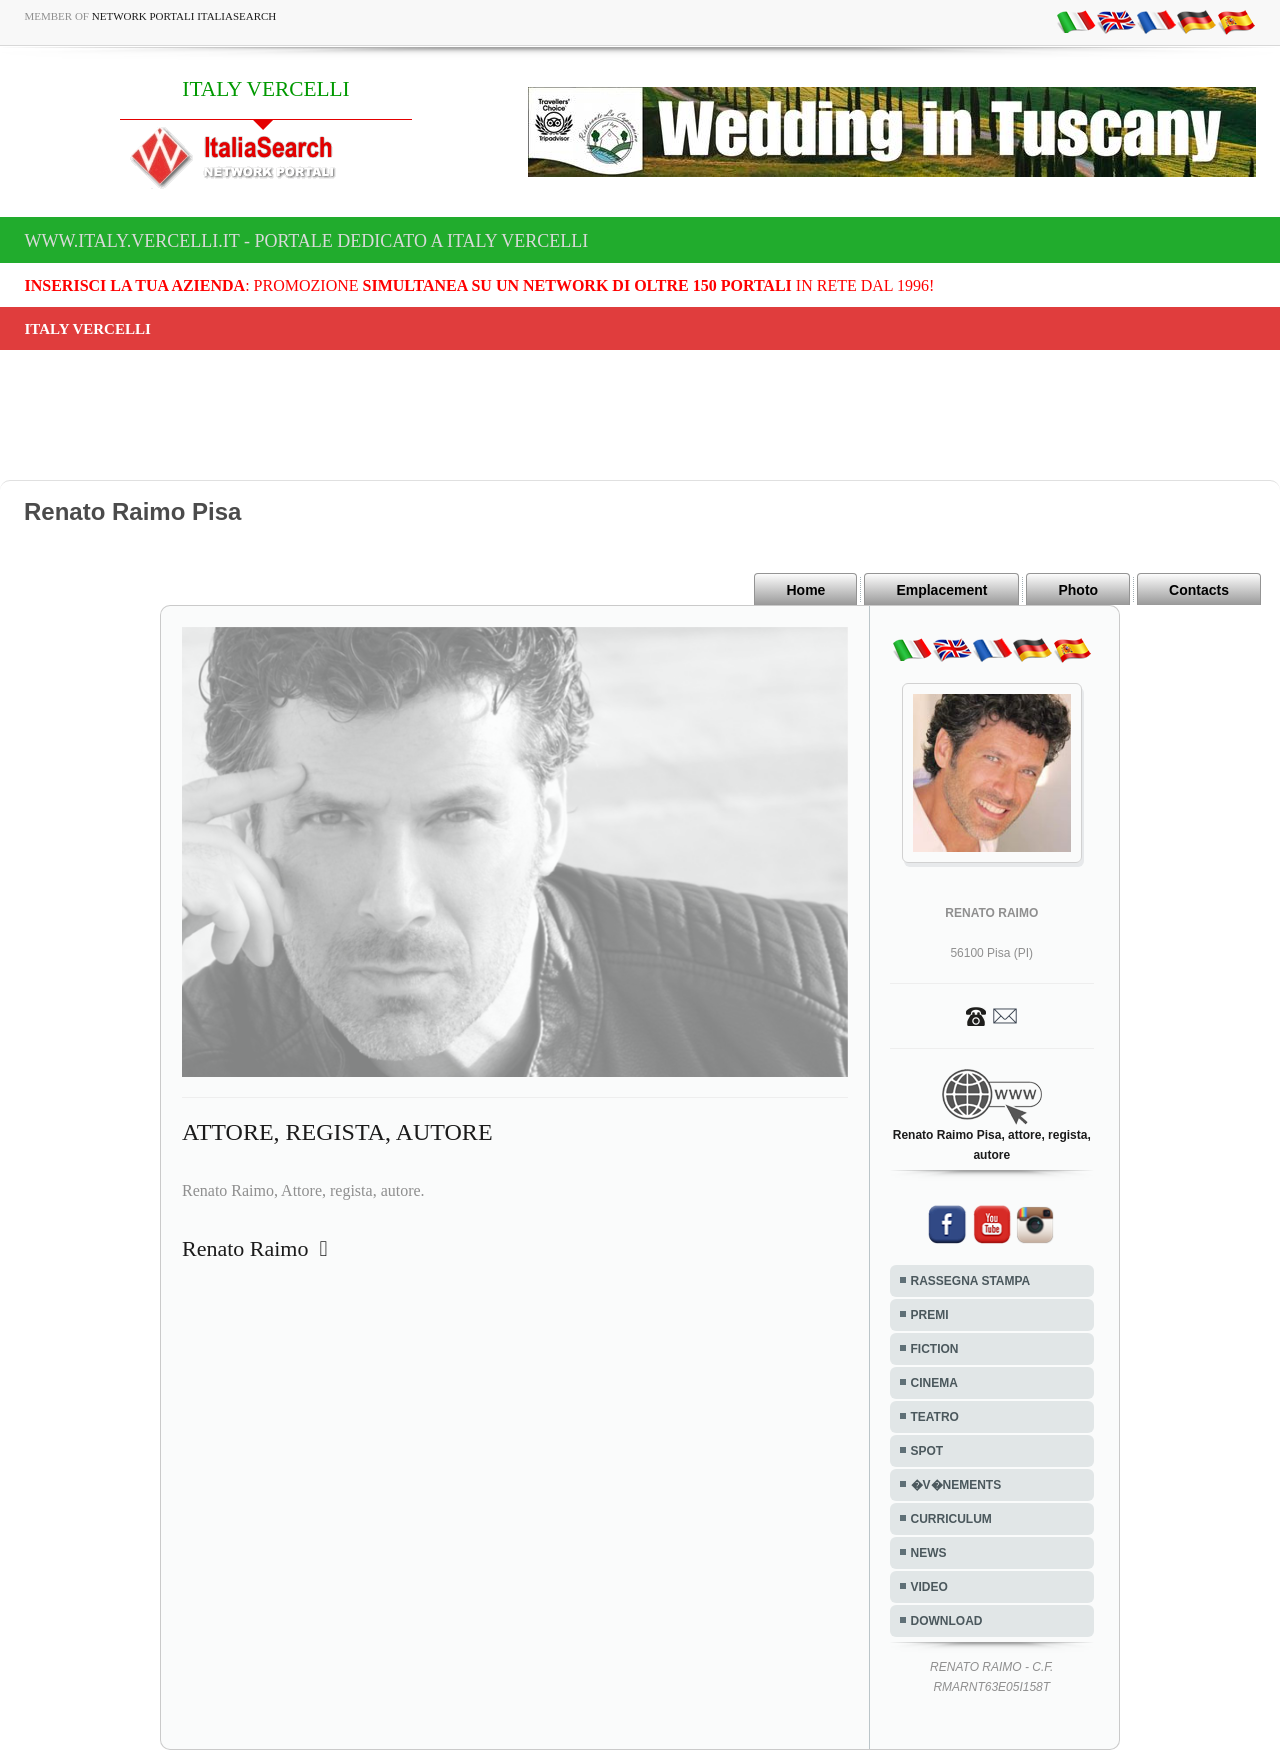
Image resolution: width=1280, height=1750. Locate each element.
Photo (1078, 590)
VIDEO (929, 1587)
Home (805, 590)
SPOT (927, 1451)
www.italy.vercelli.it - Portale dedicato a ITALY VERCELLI (307, 241)
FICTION (935, 1349)
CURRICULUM (951, 1519)
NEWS (929, 1553)
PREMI (930, 1315)
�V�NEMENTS (956, 1485)
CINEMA (934, 1383)
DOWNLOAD (947, 1621)
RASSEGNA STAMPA (971, 1281)
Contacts (1199, 590)
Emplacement (941, 590)
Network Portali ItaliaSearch (184, 16)
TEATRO (935, 1417)
